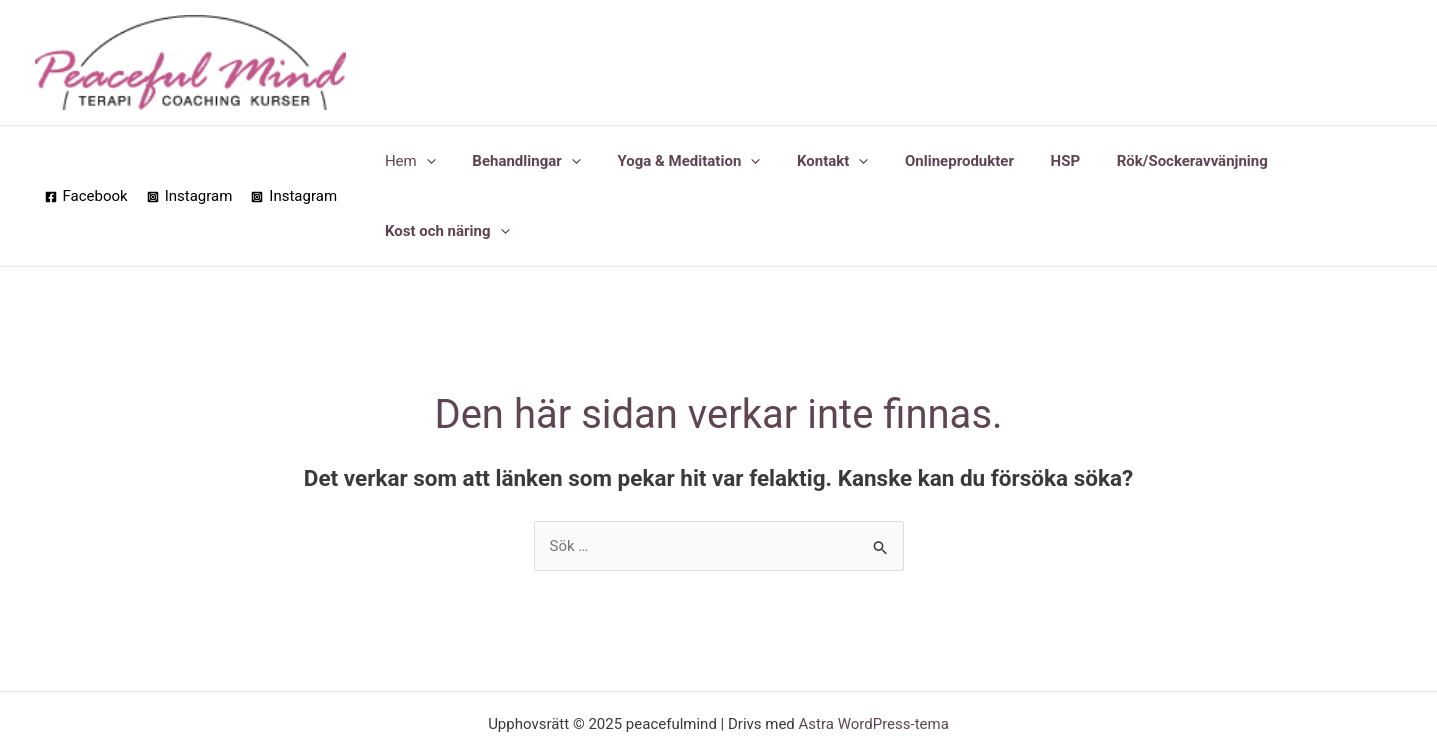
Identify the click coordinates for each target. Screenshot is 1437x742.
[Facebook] (86, 161)
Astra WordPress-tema (874, 654)
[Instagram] (190, 161)
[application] (430, 161)
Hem (414, 161)
